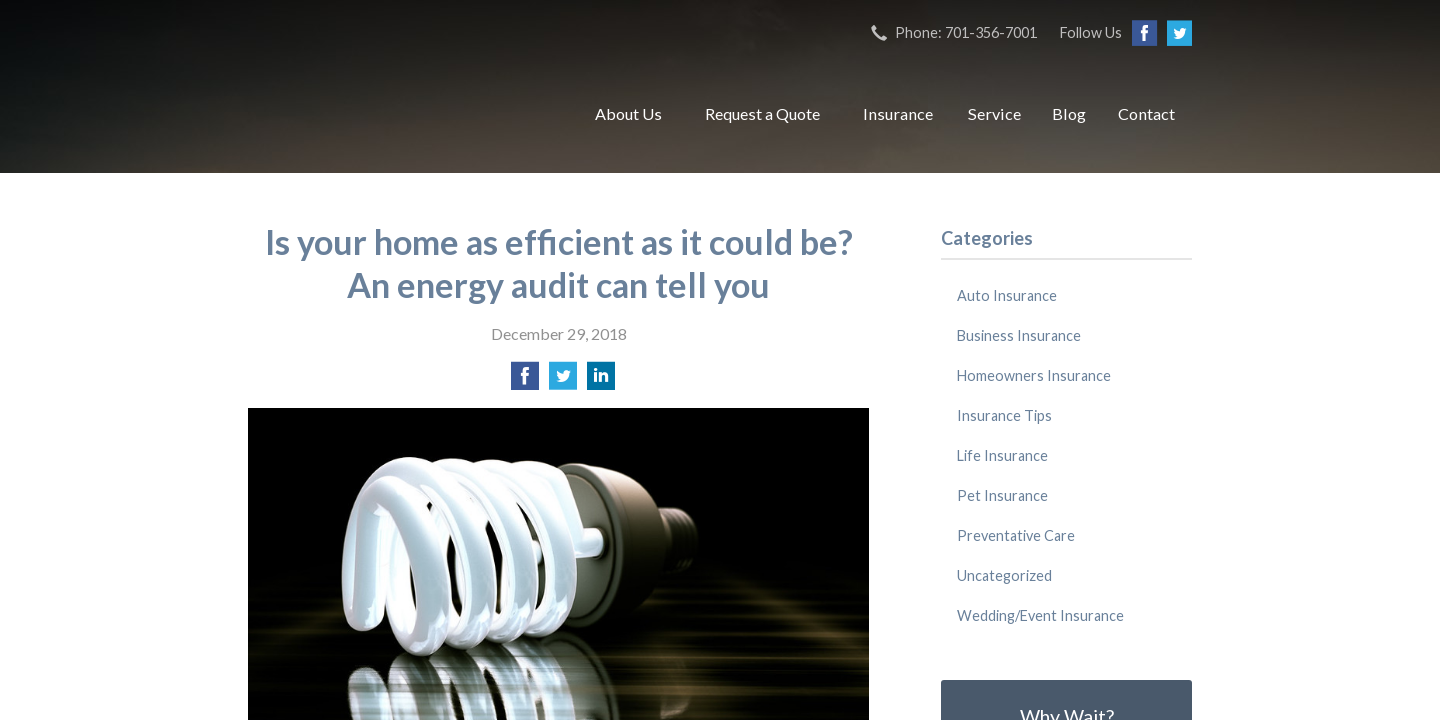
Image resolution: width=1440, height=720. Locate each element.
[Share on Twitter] (563, 381)
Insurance (898, 113)
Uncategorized (1004, 575)
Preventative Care (1016, 535)
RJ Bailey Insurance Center (398, 114)
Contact (1146, 113)
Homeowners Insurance (1034, 375)
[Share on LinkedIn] (601, 381)
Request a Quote (762, 113)
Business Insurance (1019, 335)
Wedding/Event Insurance (1040, 615)
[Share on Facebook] (525, 381)
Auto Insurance (1007, 295)
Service (994, 113)
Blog (1069, 113)
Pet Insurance (1002, 495)
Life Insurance (1002, 455)
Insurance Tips (1004, 415)
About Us (628, 113)
